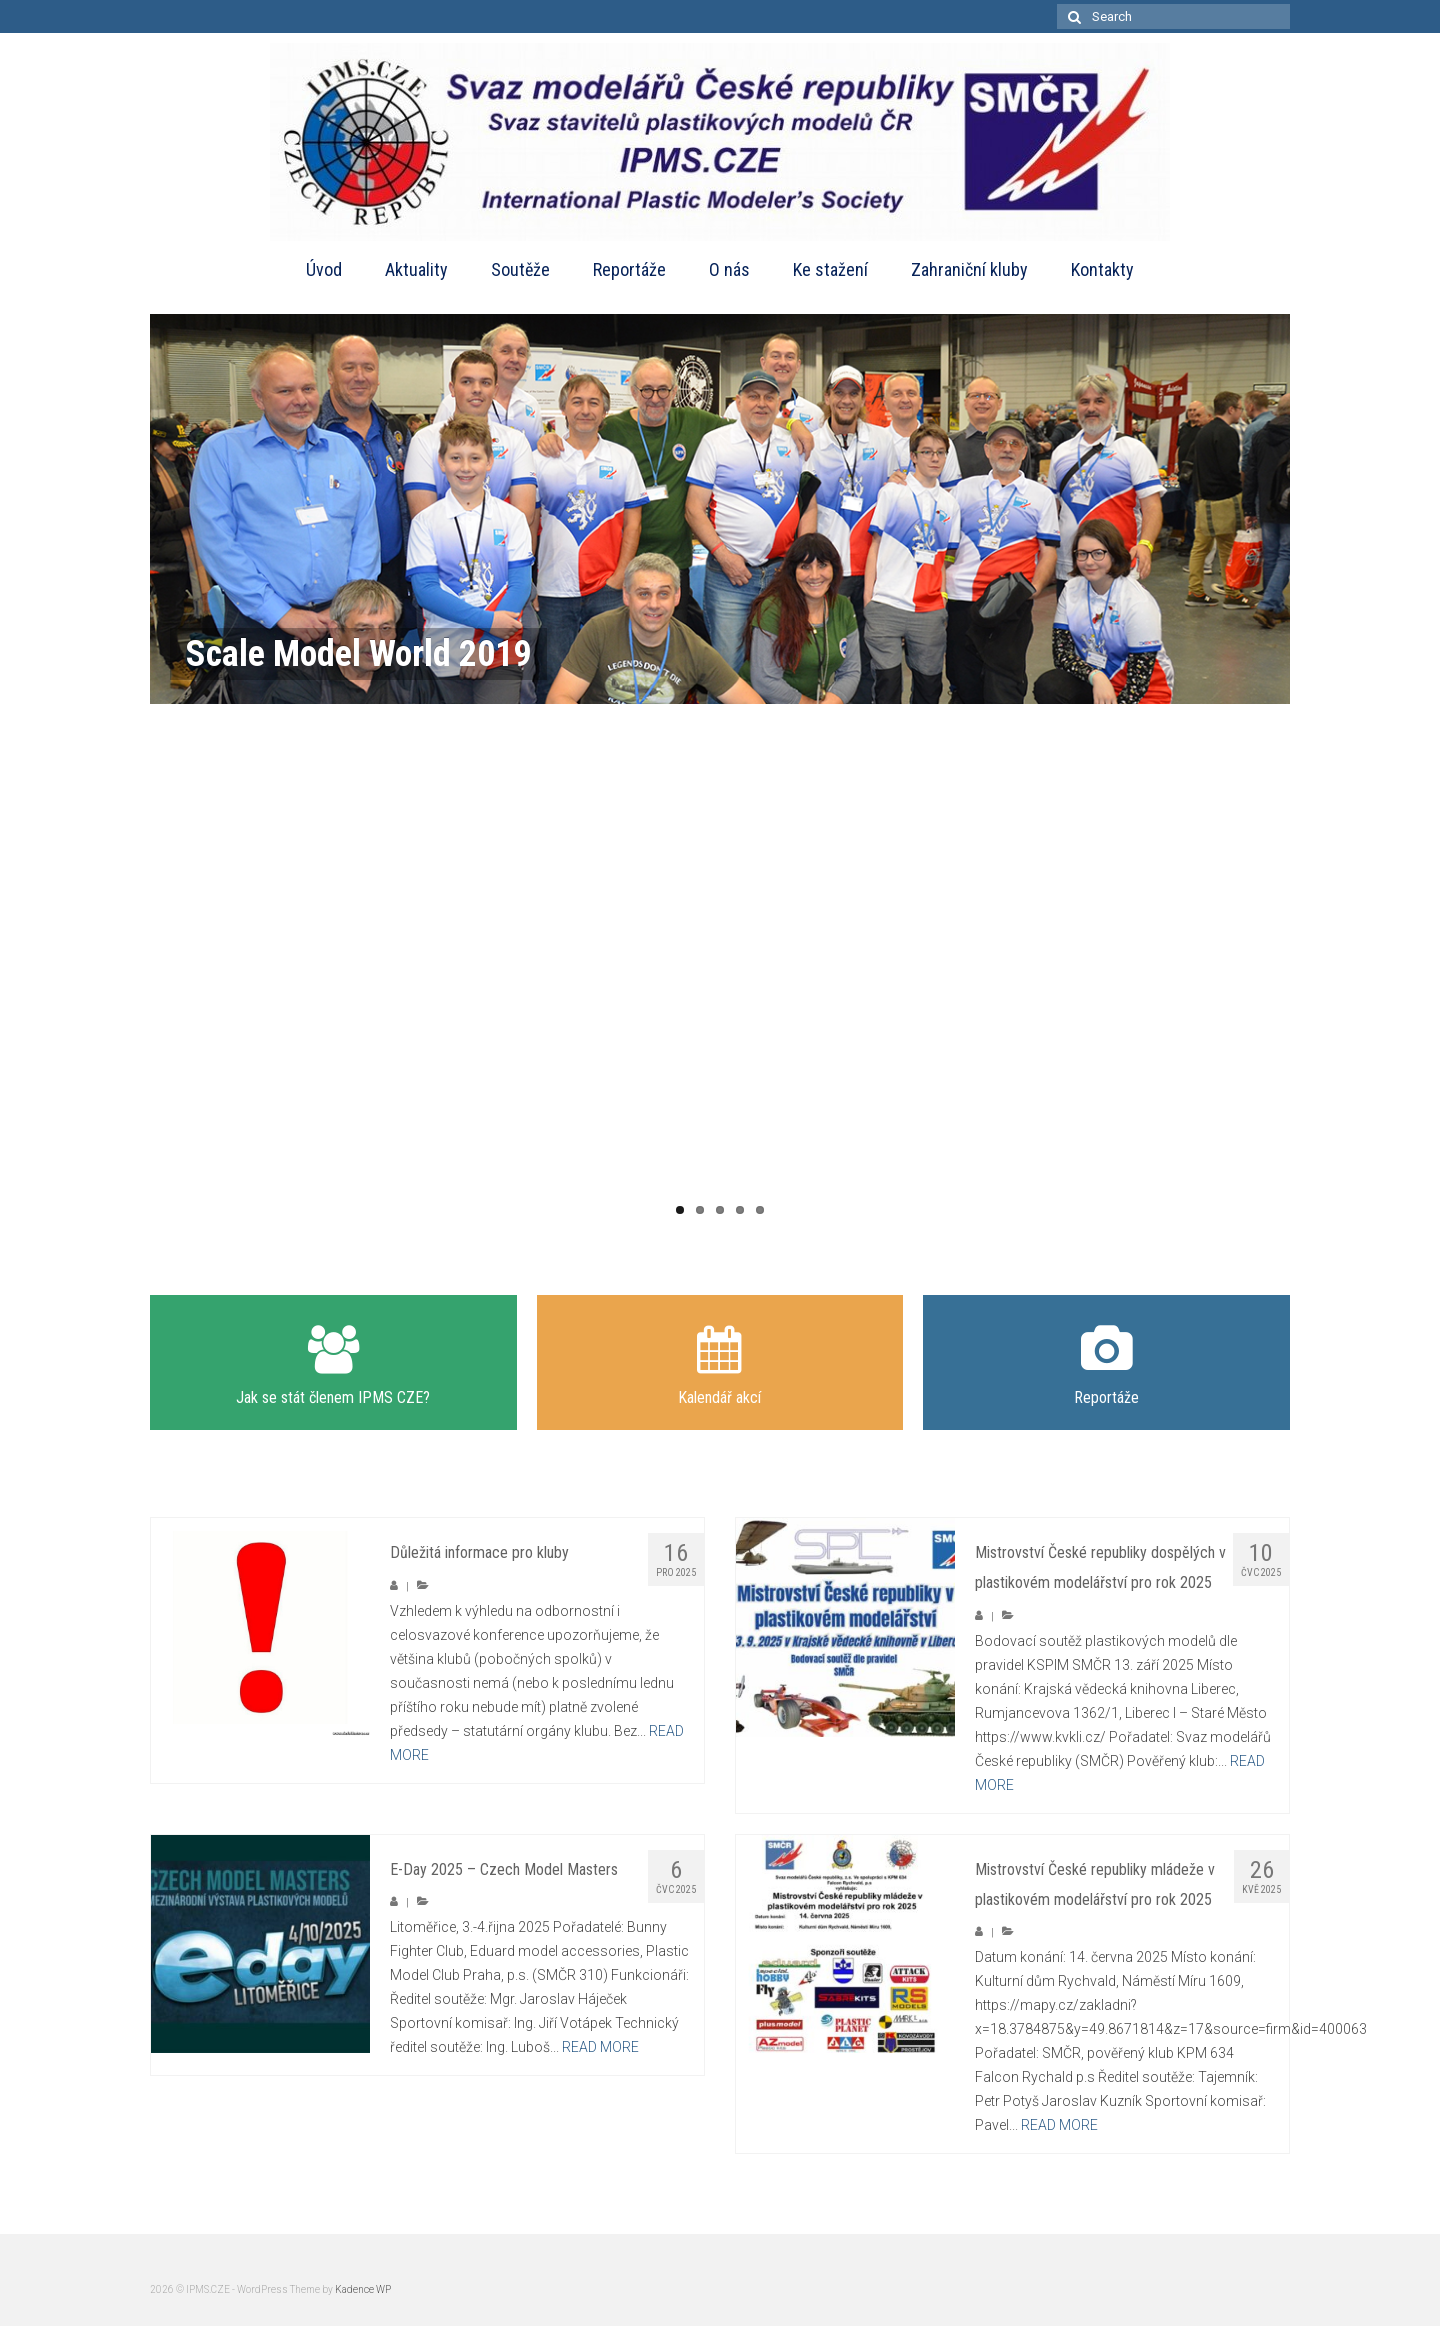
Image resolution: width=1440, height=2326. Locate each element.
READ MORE (600, 2047)
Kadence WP (363, 2289)
